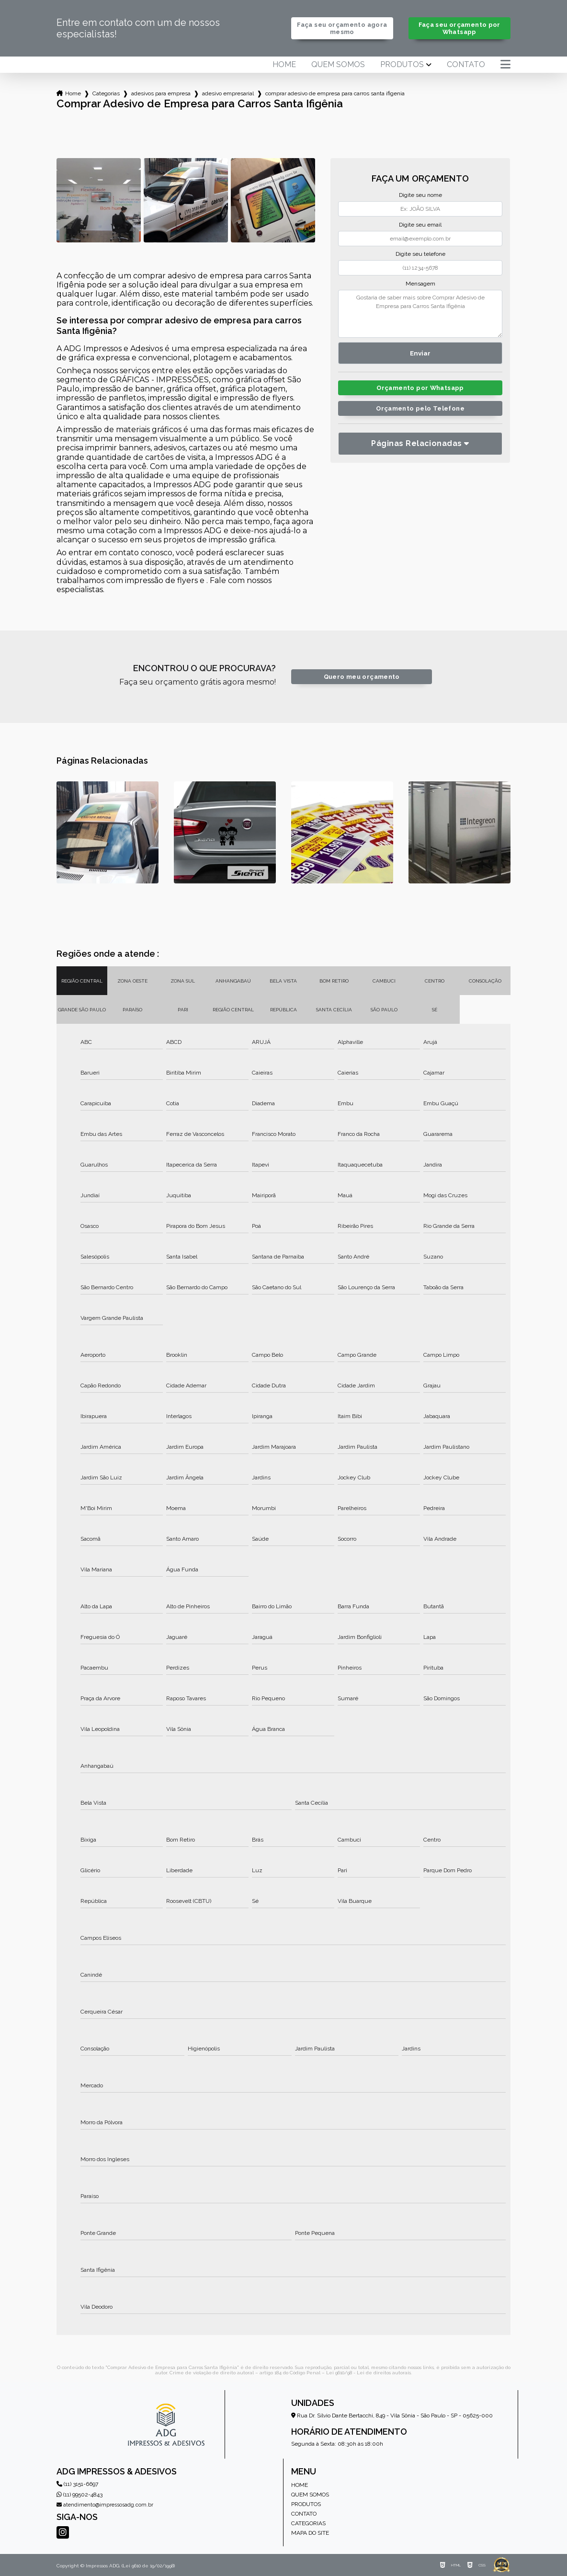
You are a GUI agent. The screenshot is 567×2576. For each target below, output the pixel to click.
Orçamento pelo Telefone (420, 408)
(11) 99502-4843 (79, 2494)
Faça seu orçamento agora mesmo (342, 28)
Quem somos (338, 64)
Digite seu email (420, 224)
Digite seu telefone (420, 254)
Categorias (106, 93)
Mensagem (420, 283)
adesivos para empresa (161, 93)
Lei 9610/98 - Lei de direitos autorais (368, 2372)
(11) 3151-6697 (77, 2484)
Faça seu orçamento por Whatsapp (459, 28)
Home (284, 64)
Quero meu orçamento (362, 676)
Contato (466, 64)
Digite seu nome (420, 195)
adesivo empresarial (228, 93)
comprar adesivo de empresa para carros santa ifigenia (335, 93)
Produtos (402, 64)
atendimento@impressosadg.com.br (105, 2505)
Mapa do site (310, 2533)
